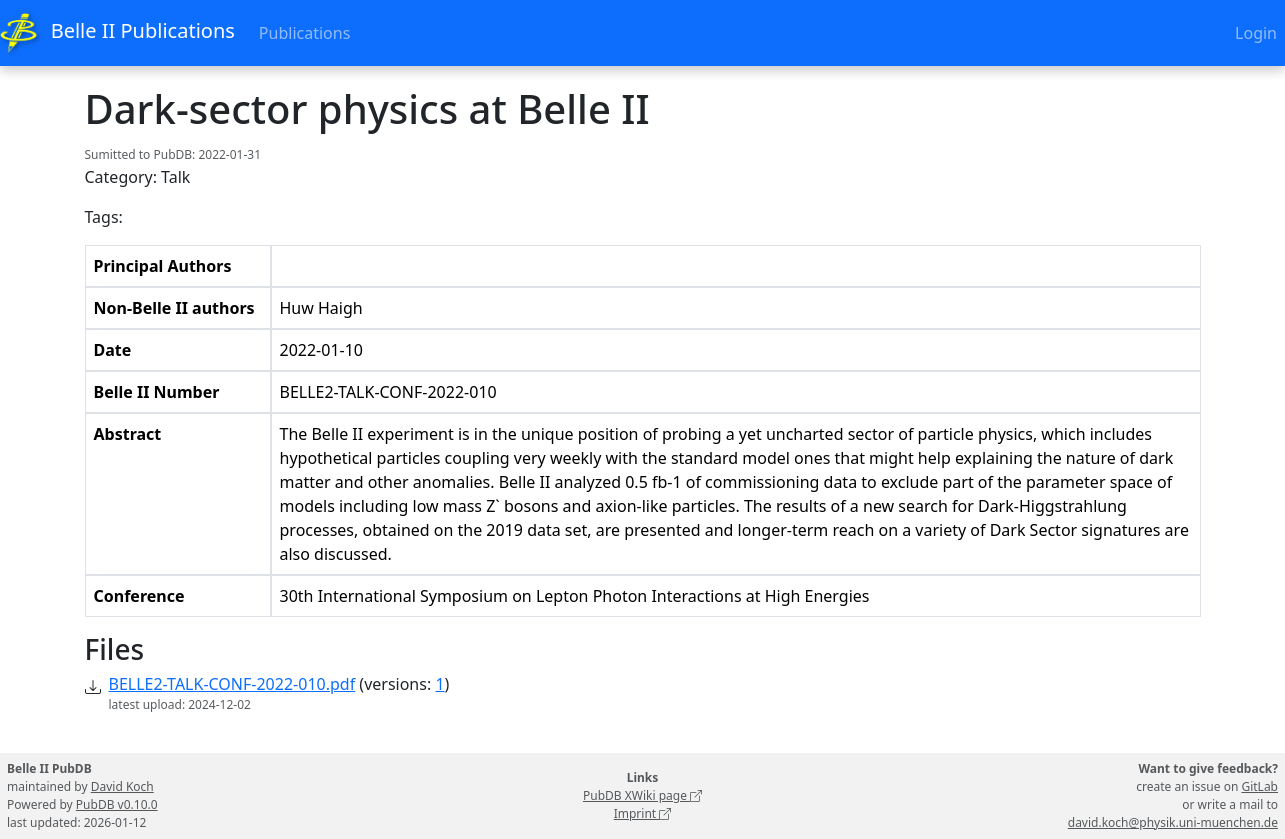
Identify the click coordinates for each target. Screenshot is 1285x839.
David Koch (122, 786)
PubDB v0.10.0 (117, 804)
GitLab (1259, 786)
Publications (304, 33)
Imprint (643, 813)
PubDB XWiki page (642, 795)
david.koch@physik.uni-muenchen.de (1173, 822)
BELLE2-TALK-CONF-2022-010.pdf (232, 684)
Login (1256, 33)
